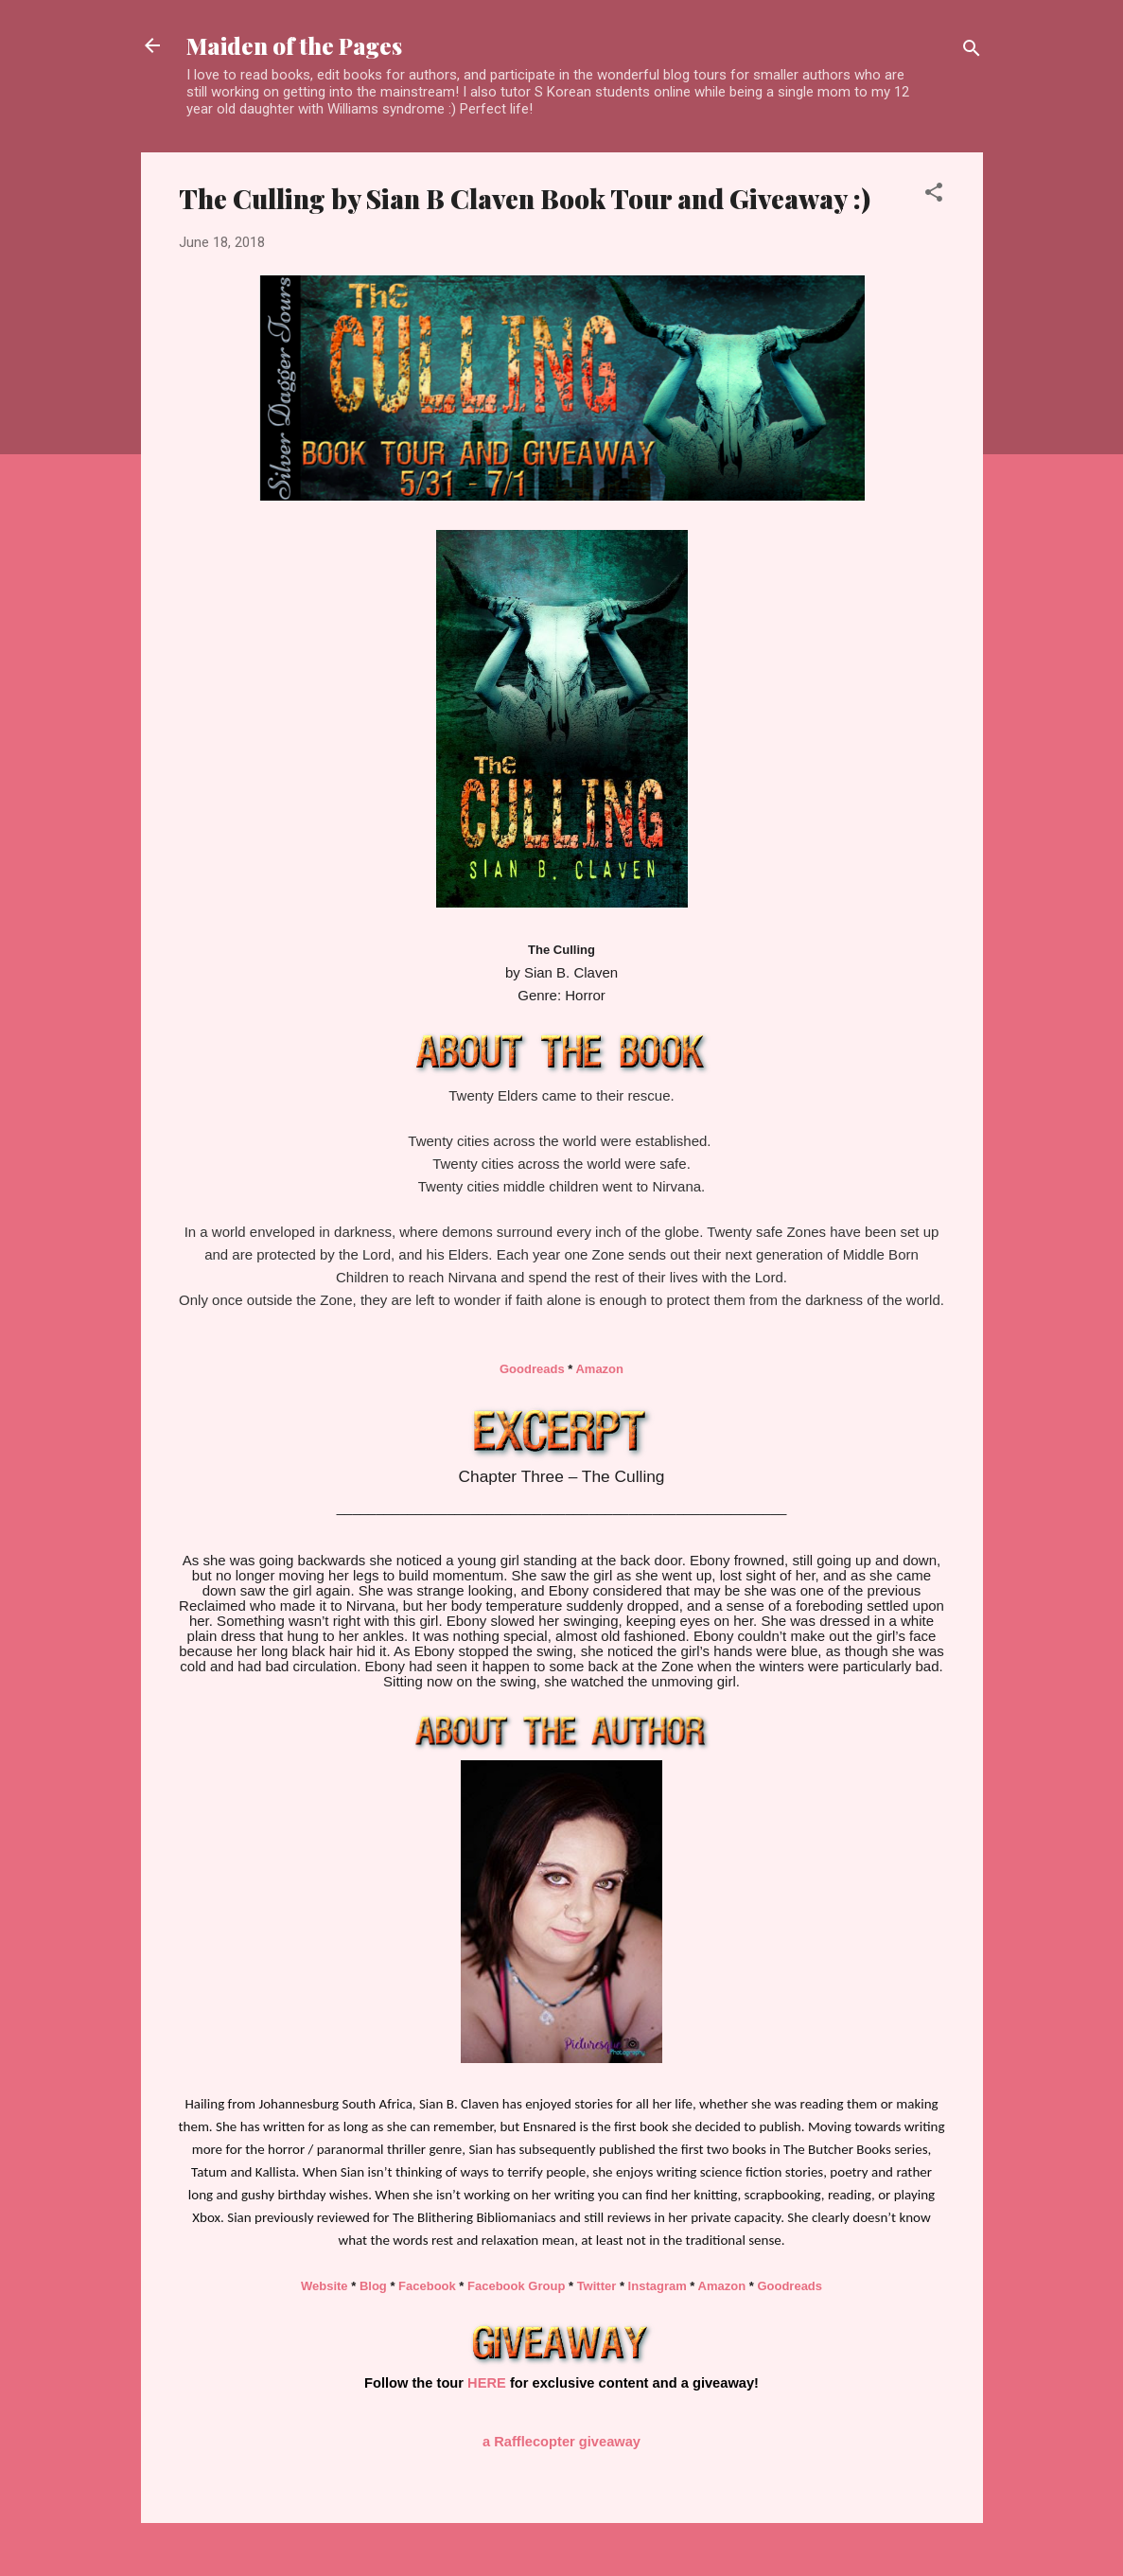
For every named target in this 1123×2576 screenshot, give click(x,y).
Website (324, 2286)
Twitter (597, 2286)
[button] (933, 195)
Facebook (427, 2286)
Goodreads (532, 1369)
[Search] (971, 51)
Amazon (599, 1369)
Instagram (657, 2286)
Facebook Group (516, 2286)
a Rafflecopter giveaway (561, 2441)
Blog (373, 2286)
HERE (486, 2383)
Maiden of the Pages (294, 45)
